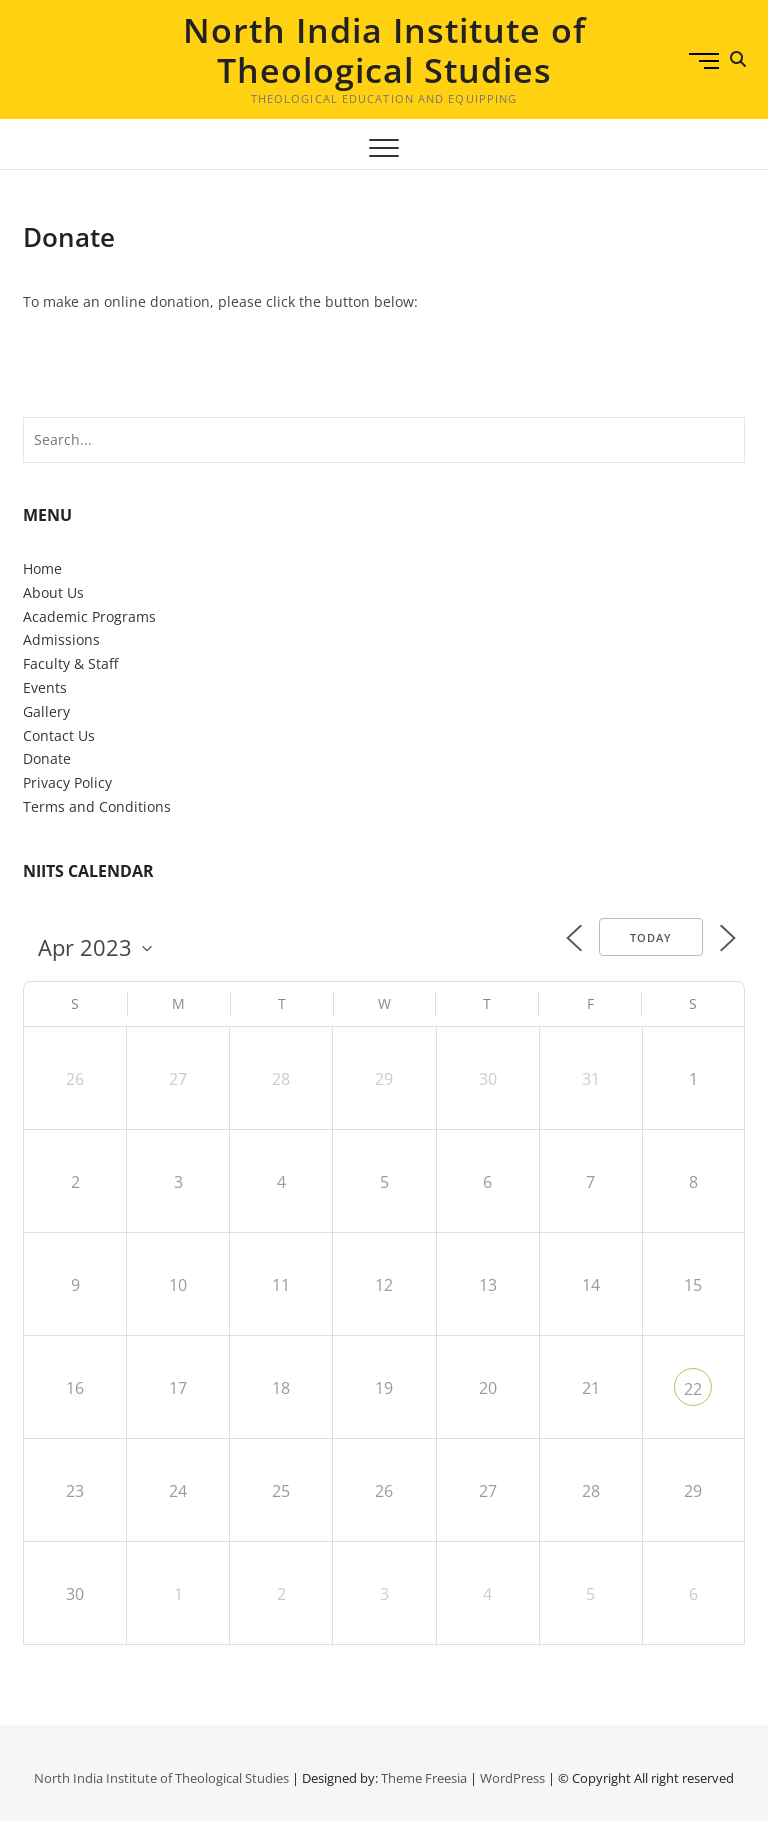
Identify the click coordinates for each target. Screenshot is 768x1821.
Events (45, 687)
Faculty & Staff (70, 663)
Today (651, 937)
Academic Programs (89, 616)
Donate (47, 758)
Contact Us (59, 735)
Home (42, 568)
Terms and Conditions (97, 806)
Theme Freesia (424, 1778)
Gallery (46, 711)
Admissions (61, 639)
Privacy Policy (67, 782)
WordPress (512, 1778)
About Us (53, 592)
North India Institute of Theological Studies (384, 50)
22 (693, 1389)
